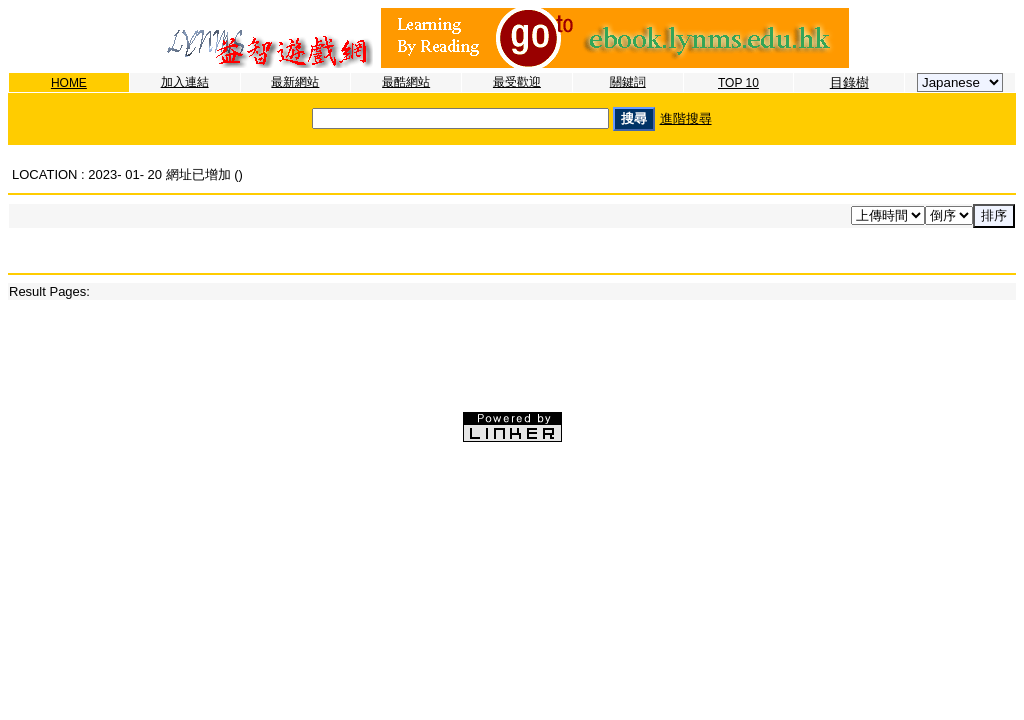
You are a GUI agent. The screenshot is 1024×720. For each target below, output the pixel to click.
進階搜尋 (686, 118)
